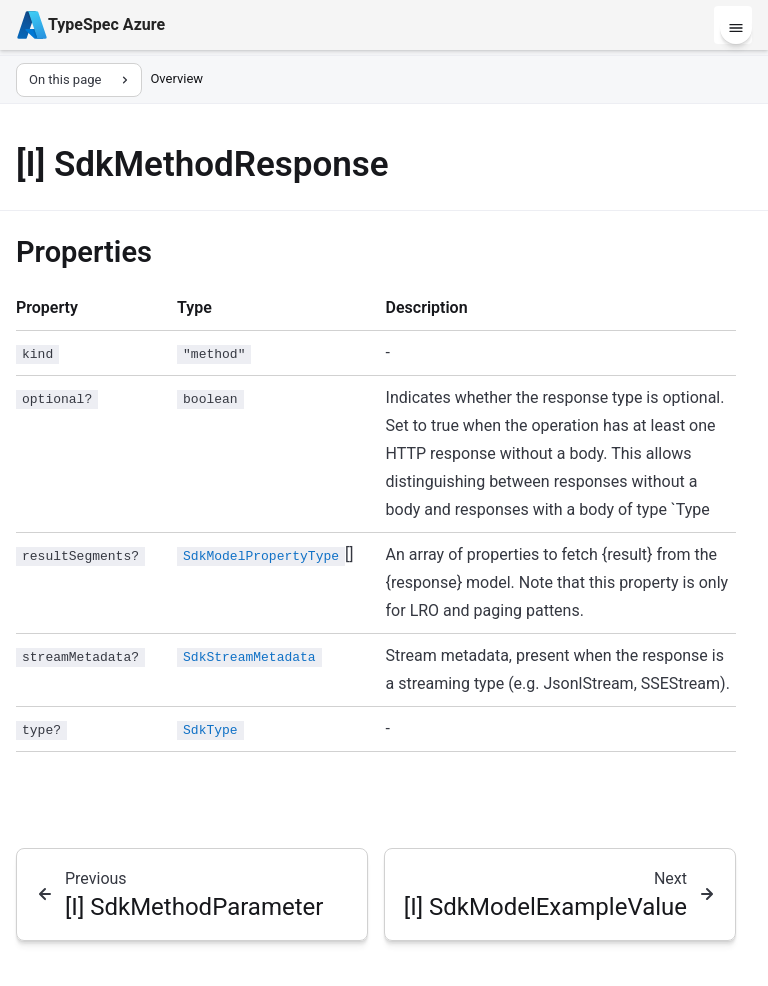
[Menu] (736, 28)
